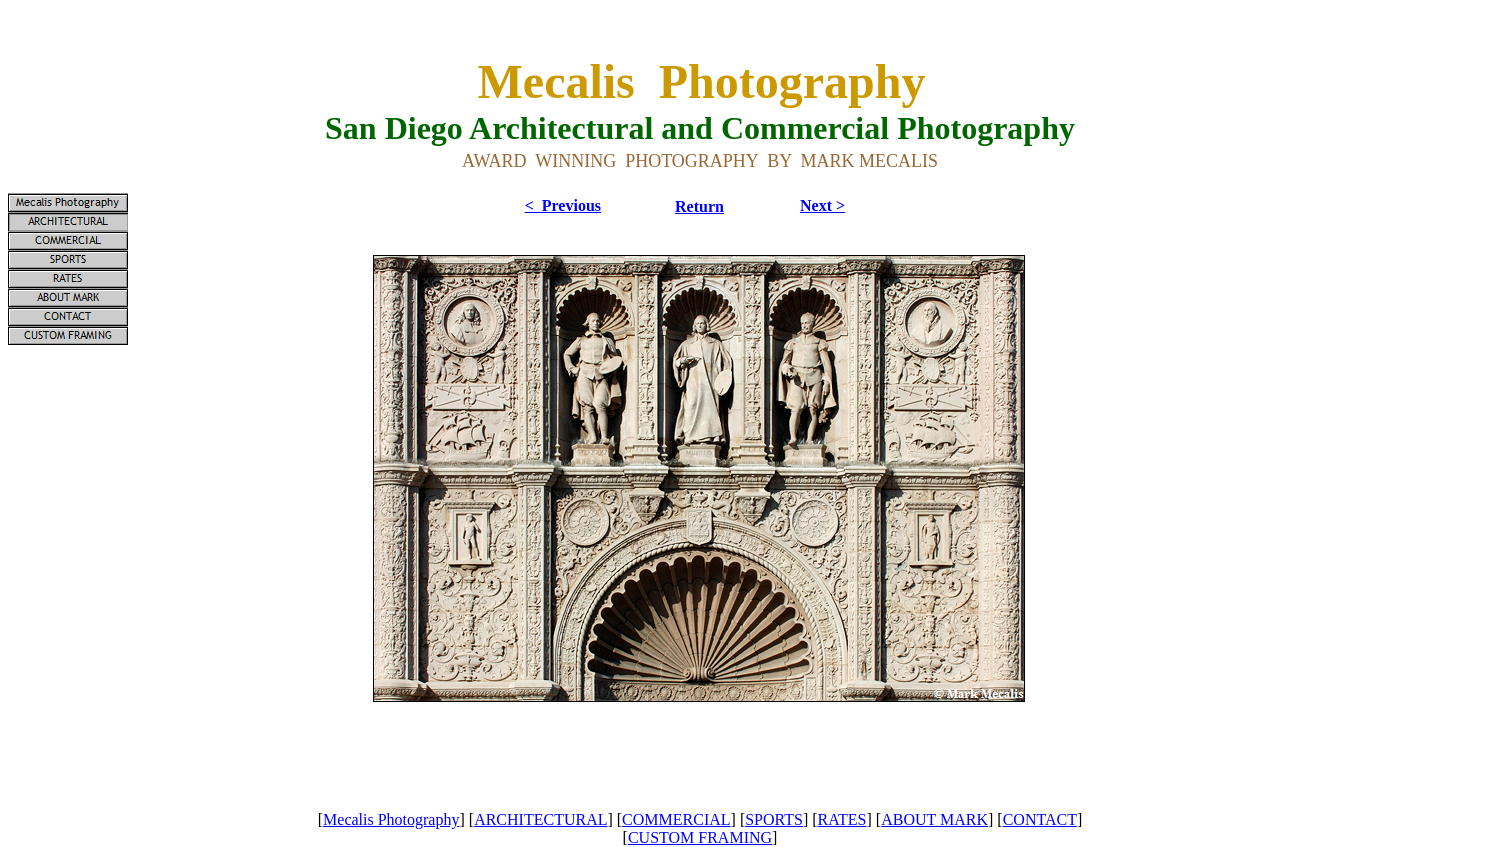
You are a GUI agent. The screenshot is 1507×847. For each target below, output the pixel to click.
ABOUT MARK (934, 819)
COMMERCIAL (676, 819)
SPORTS (774, 819)
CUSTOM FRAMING (700, 837)
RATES (842, 819)
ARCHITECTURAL (540, 819)
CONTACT (1040, 819)
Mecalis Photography (391, 819)
